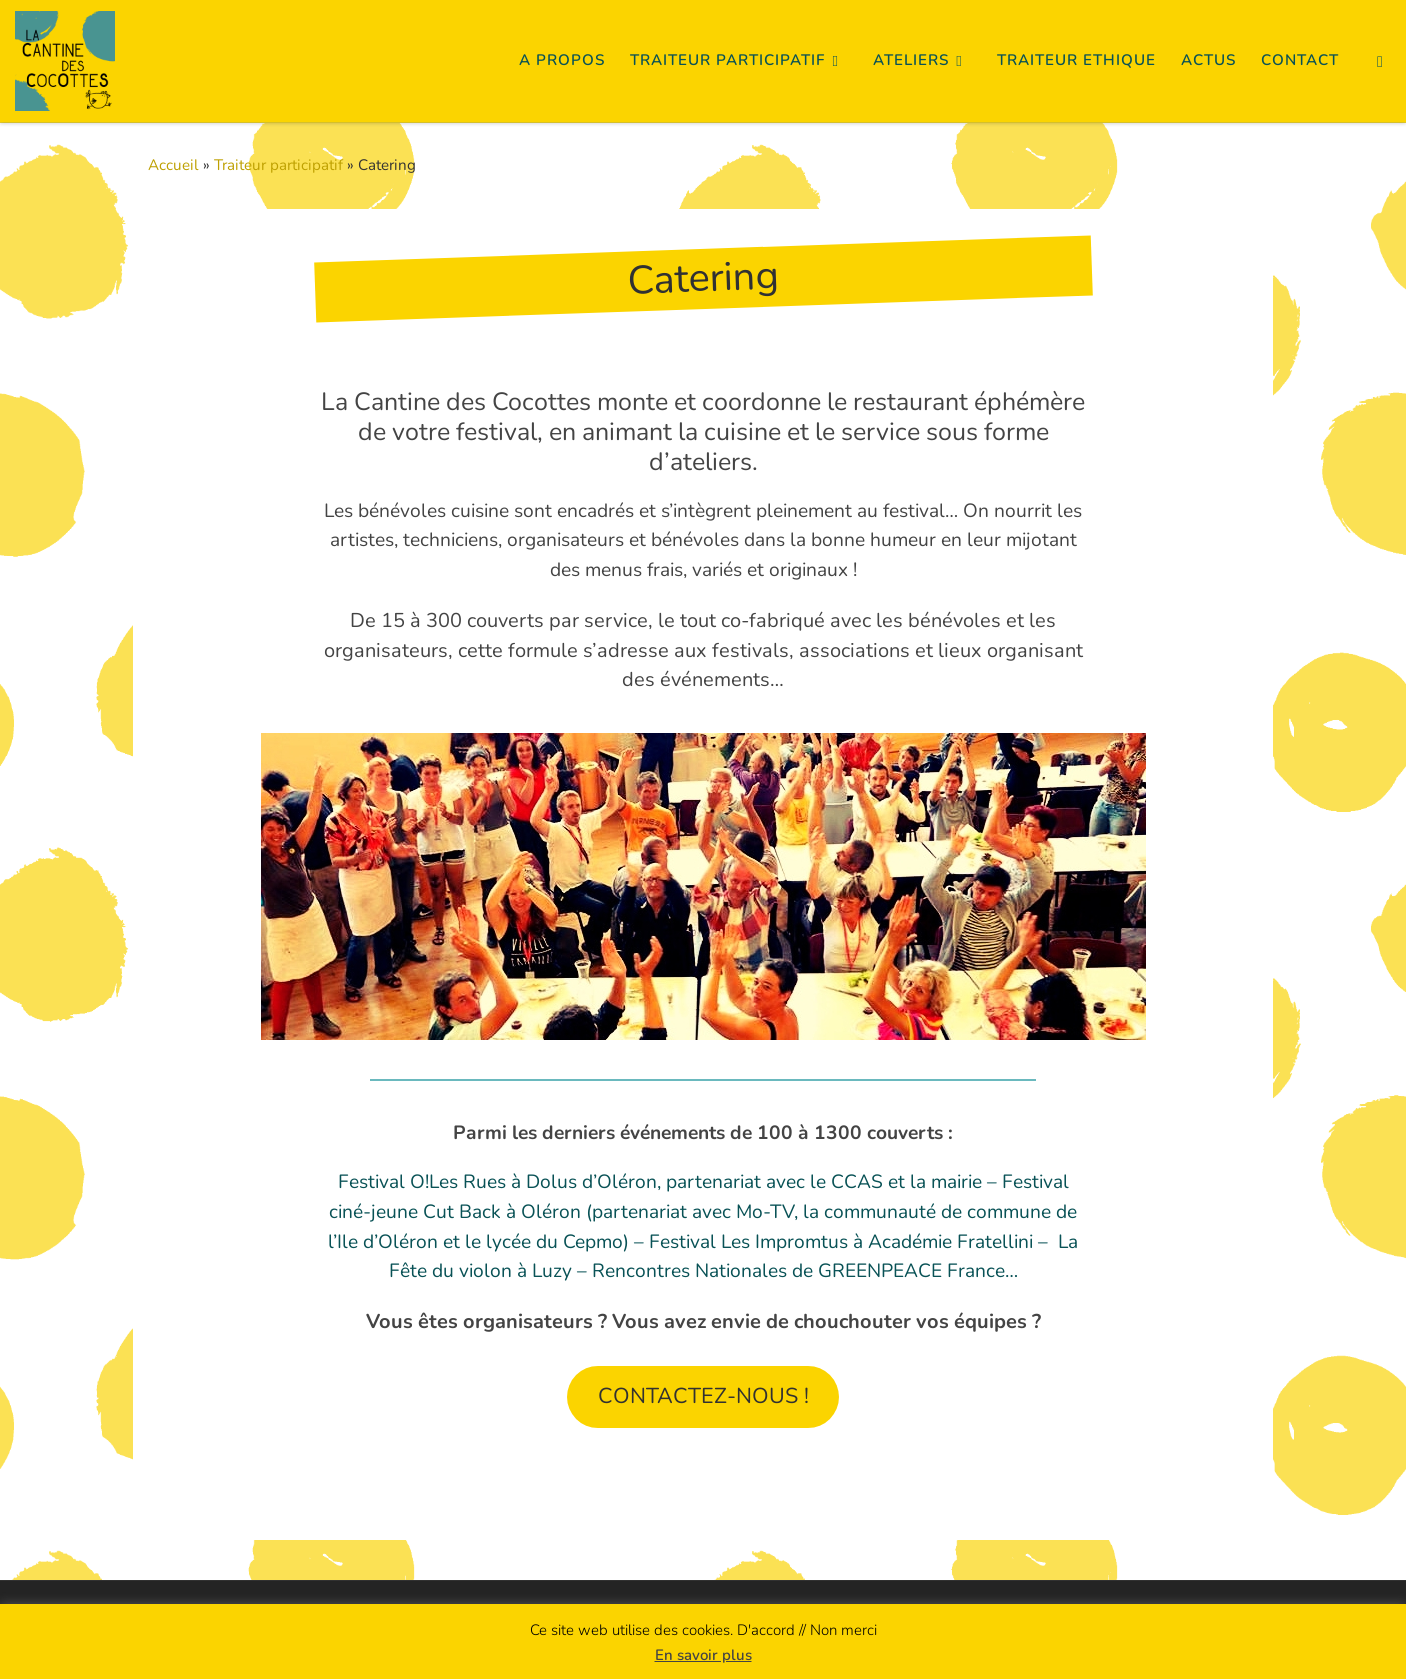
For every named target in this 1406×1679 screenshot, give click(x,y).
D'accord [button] (766, 1630)
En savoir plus (703, 1655)
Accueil (173, 165)
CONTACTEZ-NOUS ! (703, 1396)
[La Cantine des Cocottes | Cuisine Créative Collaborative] (65, 57)
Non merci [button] (843, 1630)
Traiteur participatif (278, 165)
